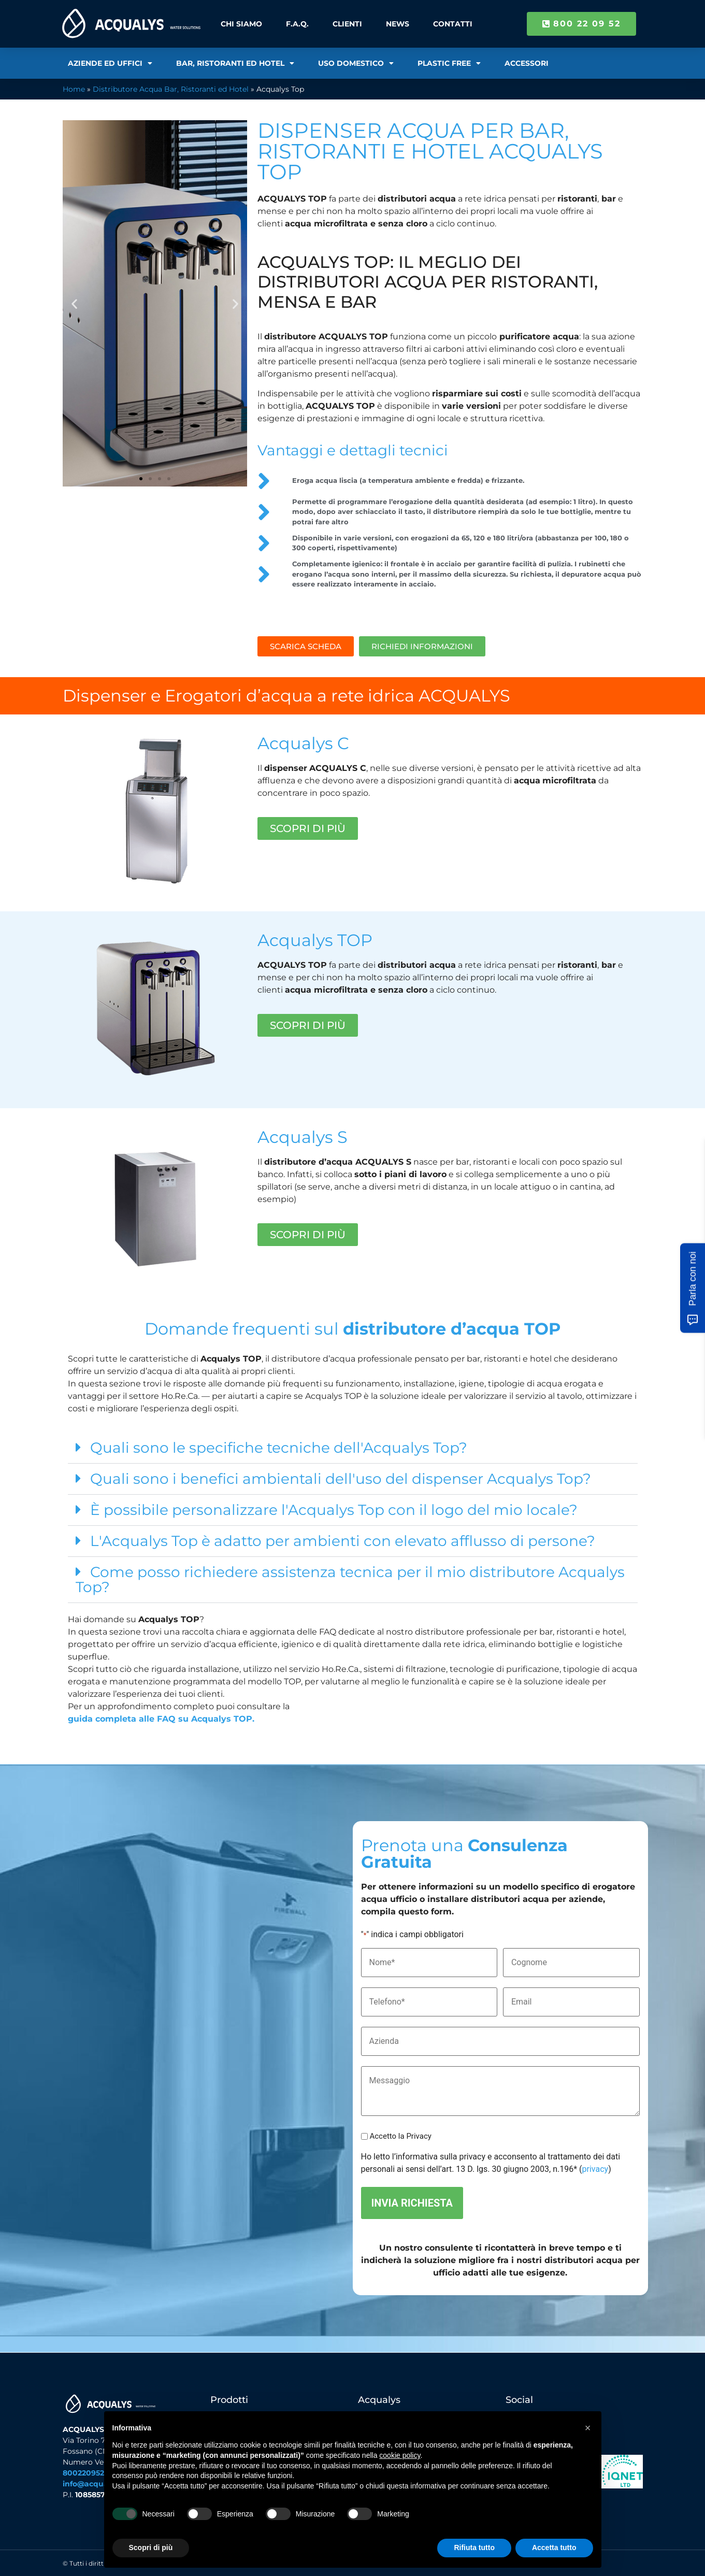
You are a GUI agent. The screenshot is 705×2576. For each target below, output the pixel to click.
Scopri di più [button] (151, 2547)
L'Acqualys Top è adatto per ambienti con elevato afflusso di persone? (342, 1541)
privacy (595, 2169)
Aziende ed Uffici (110, 63)
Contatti (452, 23)
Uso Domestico (356, 63)
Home (74, 89)
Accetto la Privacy (400, 2136)
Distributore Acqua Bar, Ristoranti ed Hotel (171, 89)
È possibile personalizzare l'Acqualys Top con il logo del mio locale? (334, 1510)
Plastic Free (449, 63)
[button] (74, 303)
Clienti (347, 23)
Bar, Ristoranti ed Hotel (235, 63)
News (397, 23)
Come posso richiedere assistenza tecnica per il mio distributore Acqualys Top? (350, 1579)
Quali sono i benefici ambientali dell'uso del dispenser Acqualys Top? (340, 1478)
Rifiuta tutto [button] (474, 2547)
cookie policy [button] (399, 2455)
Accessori (527, 63)
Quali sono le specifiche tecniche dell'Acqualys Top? (278, 1447)
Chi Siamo (241, 23)
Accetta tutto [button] (554, 2547)
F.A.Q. (297, 23)
